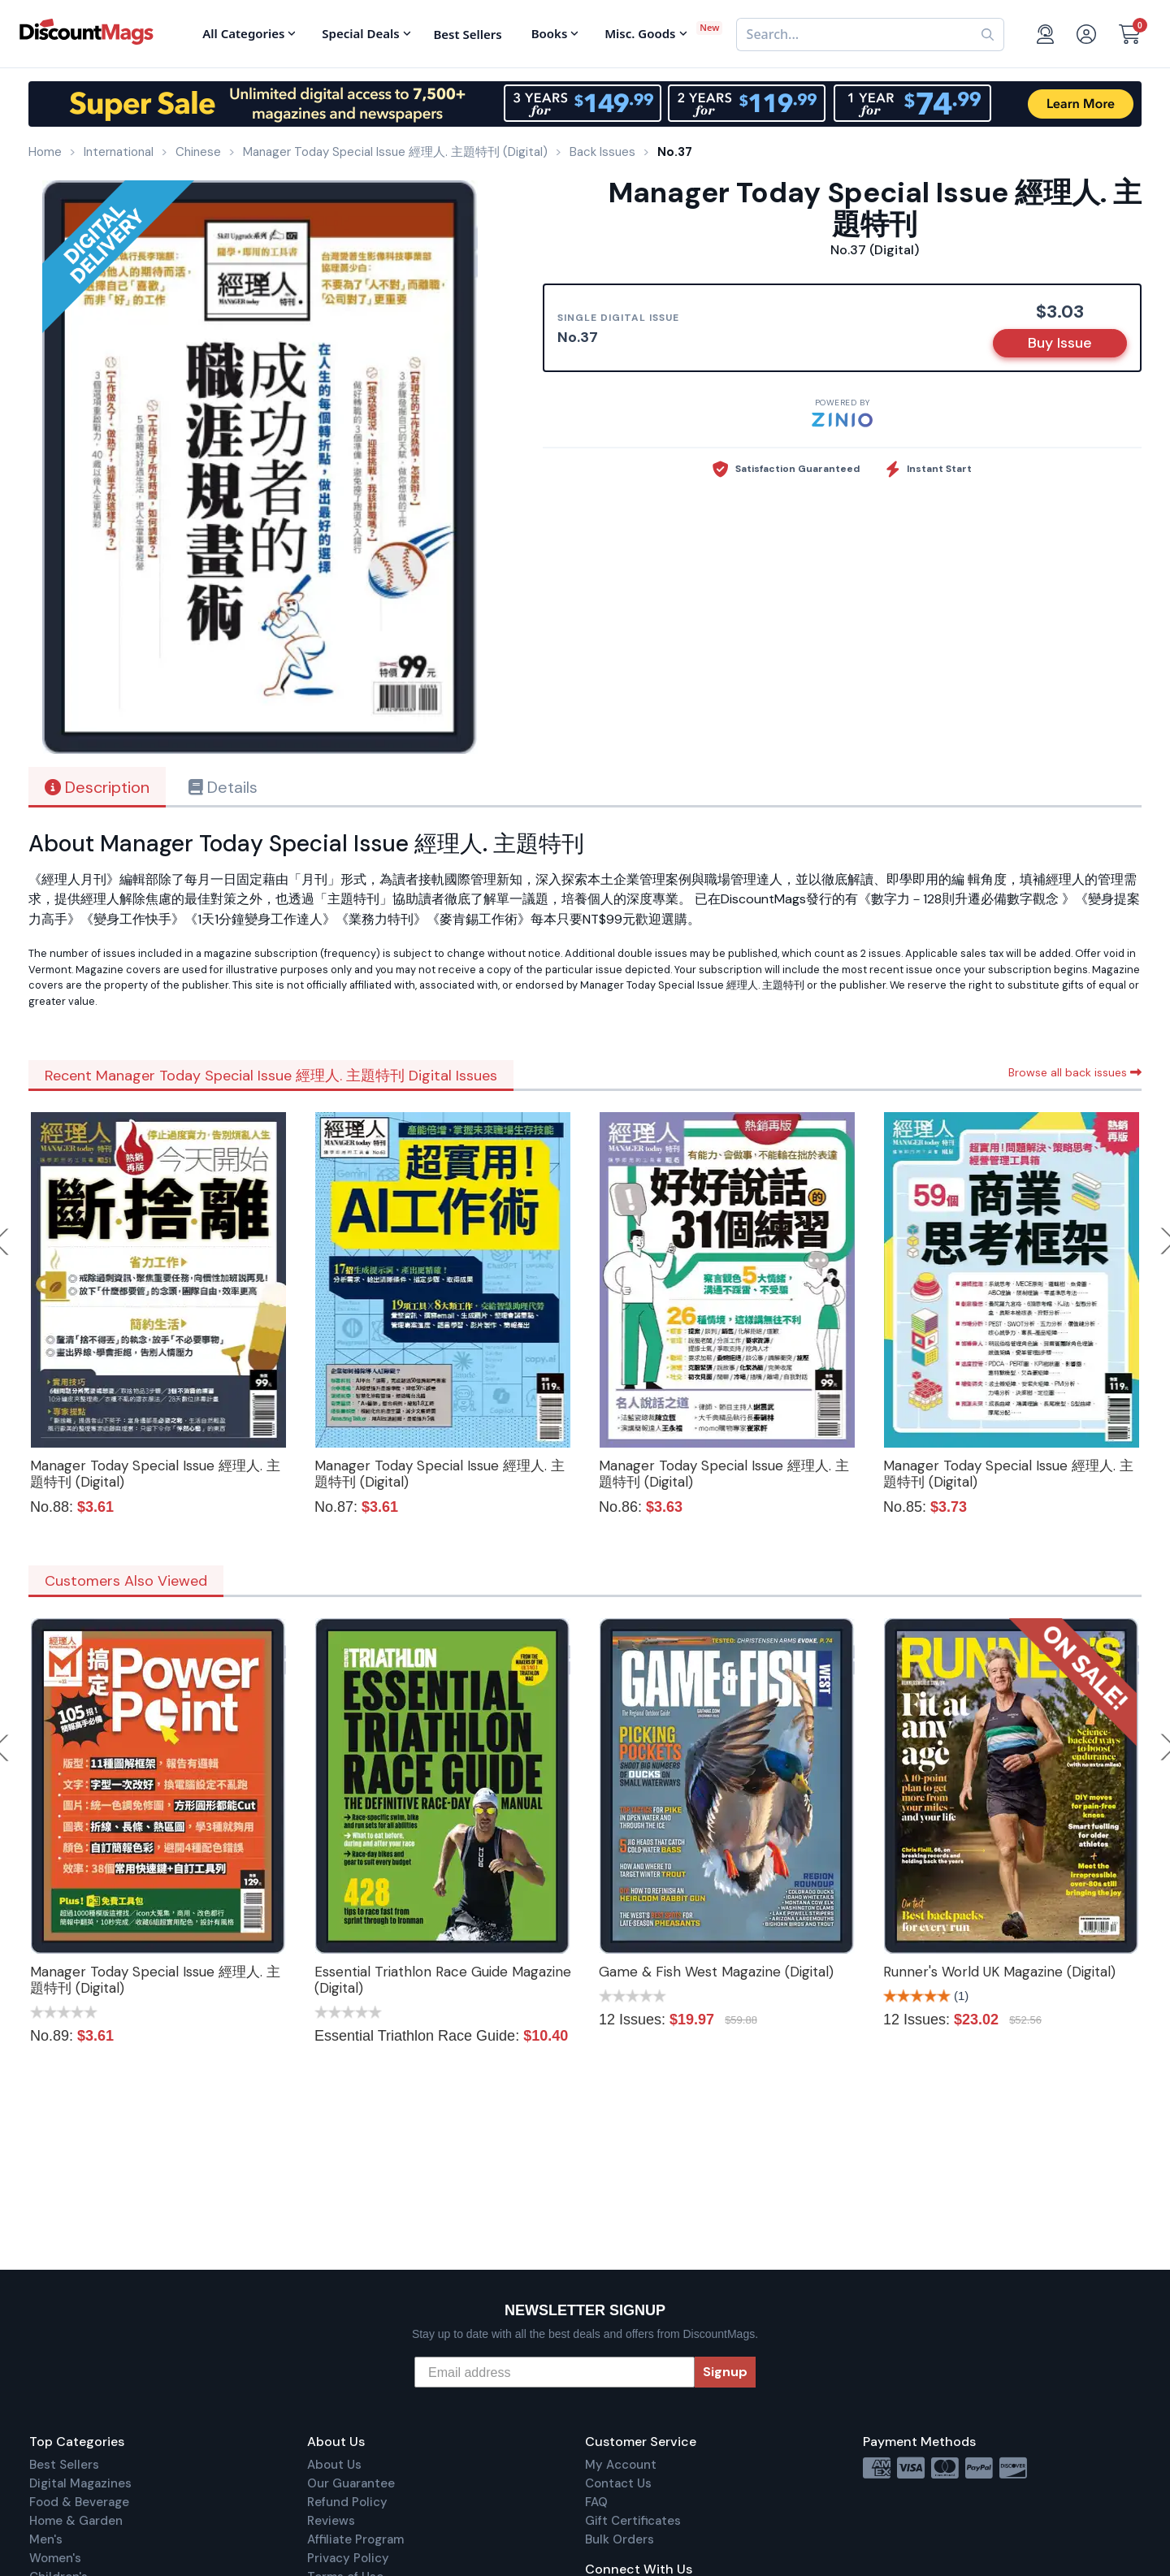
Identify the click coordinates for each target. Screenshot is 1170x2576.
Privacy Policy (348, 2558)
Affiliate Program (355, 2539)
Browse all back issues (1075, 1072)
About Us (334, 2465)
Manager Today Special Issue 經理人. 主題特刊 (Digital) (155, 1474)
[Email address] (554, 2372)
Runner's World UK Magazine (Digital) (999, 1972)
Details (223, 787)
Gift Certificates (633, 2521)
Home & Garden (76, 2521)
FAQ (596, 2502)
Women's (55, 2558)
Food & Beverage (79, 2502)
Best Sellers (64, 2465)
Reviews (331, 2521)
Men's (46, 2539)
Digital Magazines (80, 2483)
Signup (725, 2371)
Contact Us (618, 2483)
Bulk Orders (619, 2539)
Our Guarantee (351, 2483)
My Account (620, 2465)
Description (97, 787)
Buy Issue (1060, 343)
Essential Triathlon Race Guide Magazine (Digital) (442, 1980)
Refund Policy (347, 2502)
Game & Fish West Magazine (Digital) (716, 1972)
